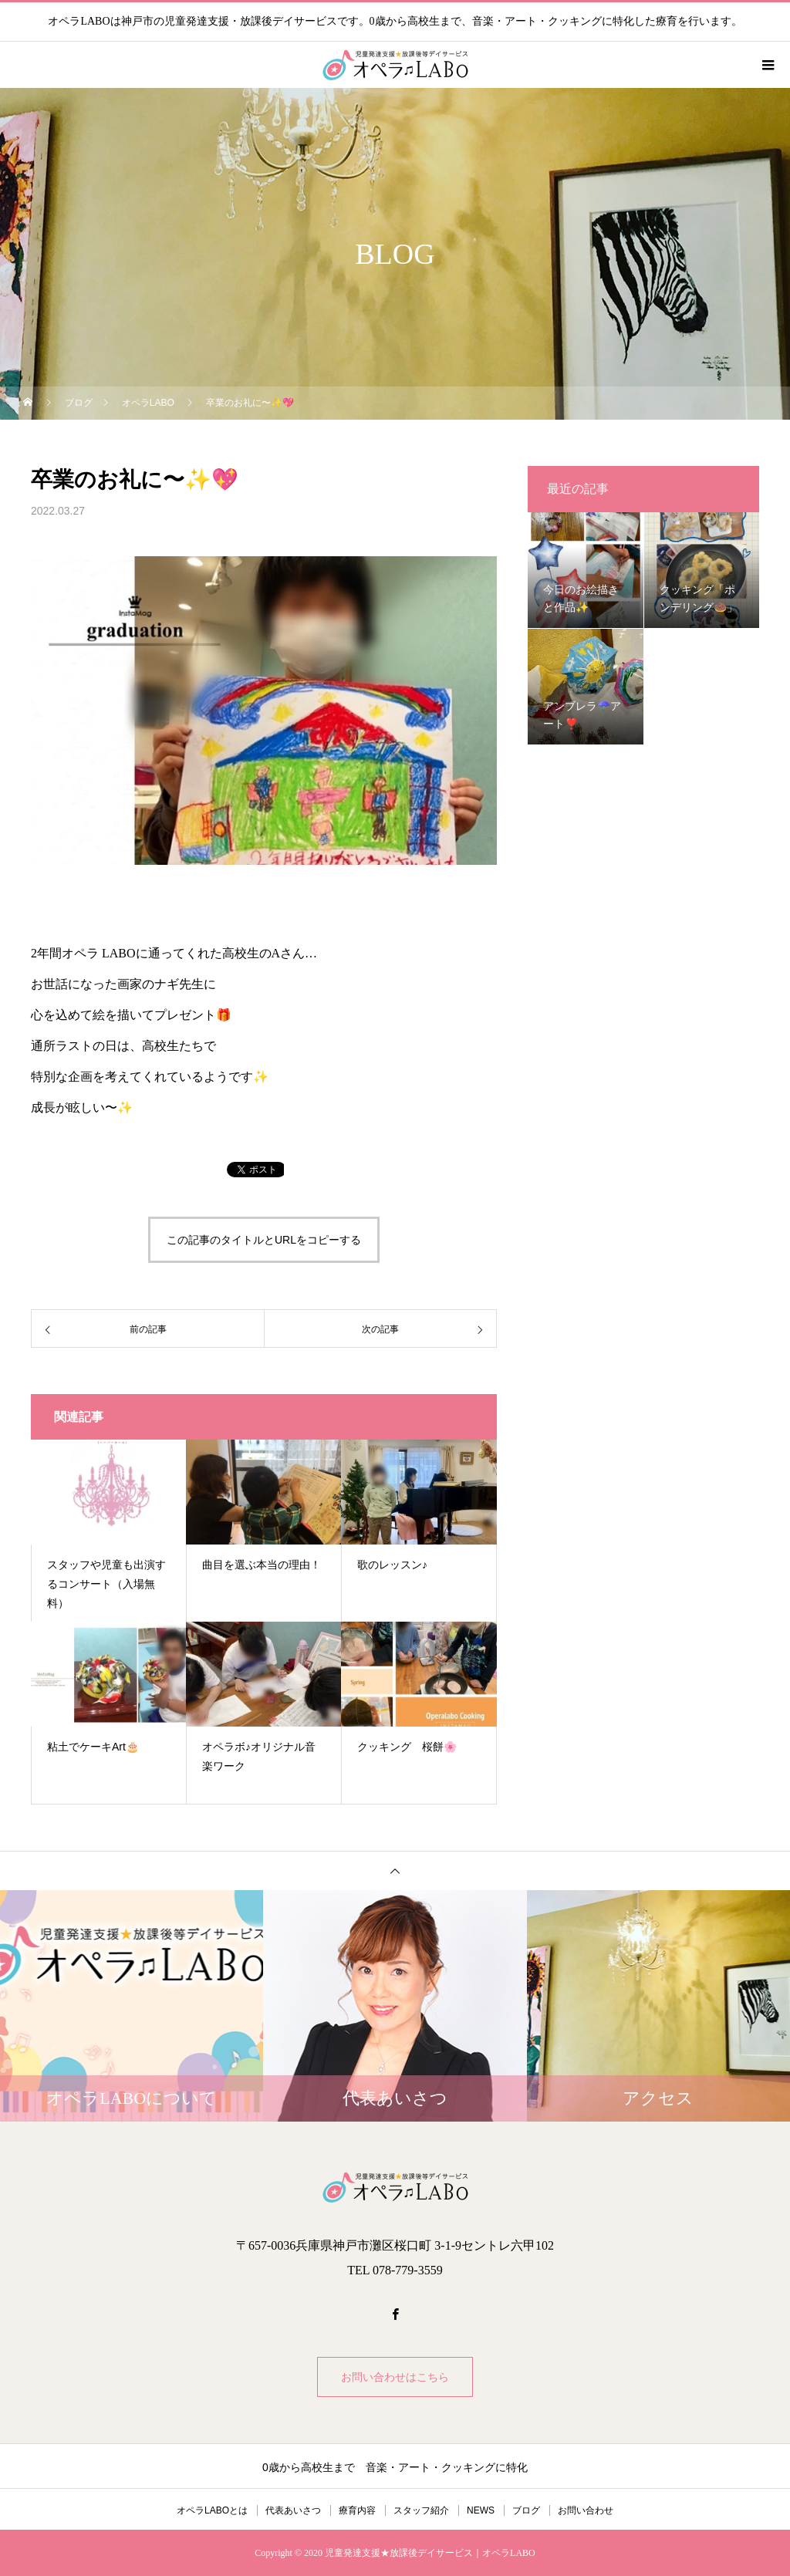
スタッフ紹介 (421, 2510)
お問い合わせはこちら (395, 2377)
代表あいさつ (293, 2510)
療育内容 (357, 2510)
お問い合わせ (585, 2510)
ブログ (526, 2510)
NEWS (481, 2510)
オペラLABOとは (212, 2510)
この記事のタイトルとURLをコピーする (264, 1240)
